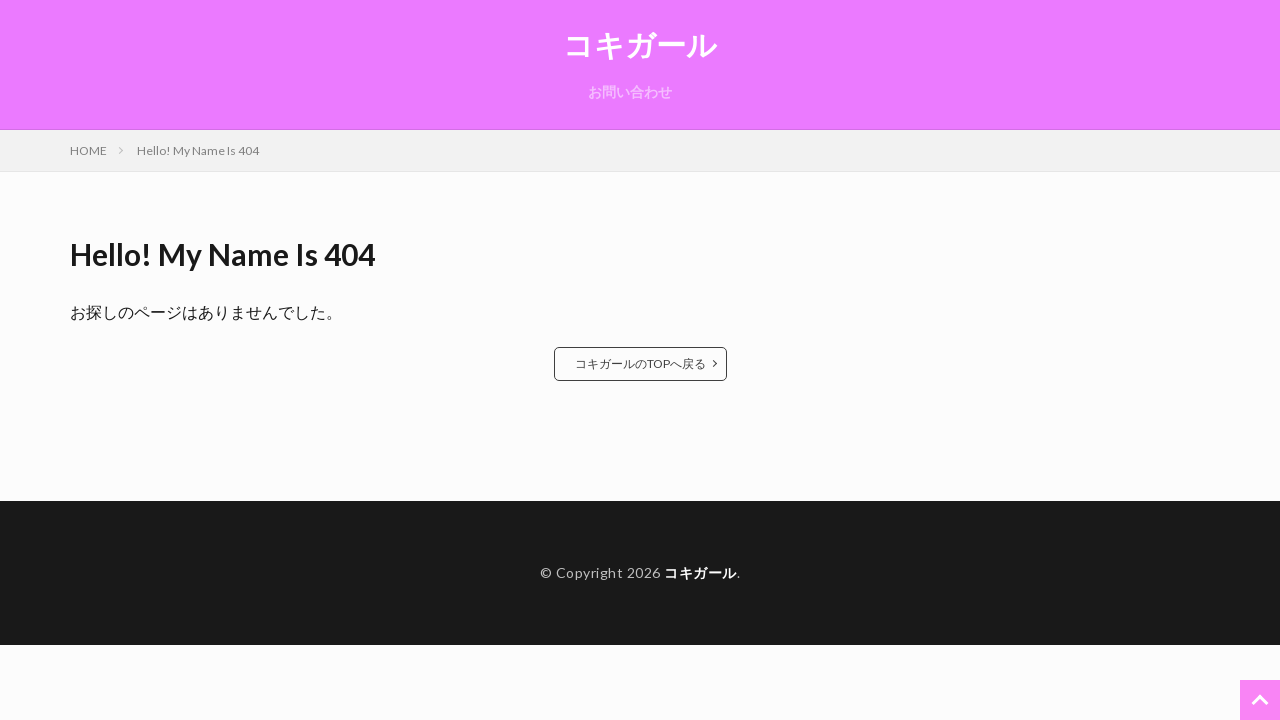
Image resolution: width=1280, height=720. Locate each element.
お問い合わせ (630, 91)
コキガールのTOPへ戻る (640, 363)
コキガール (640, 45)
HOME (88, 150)
